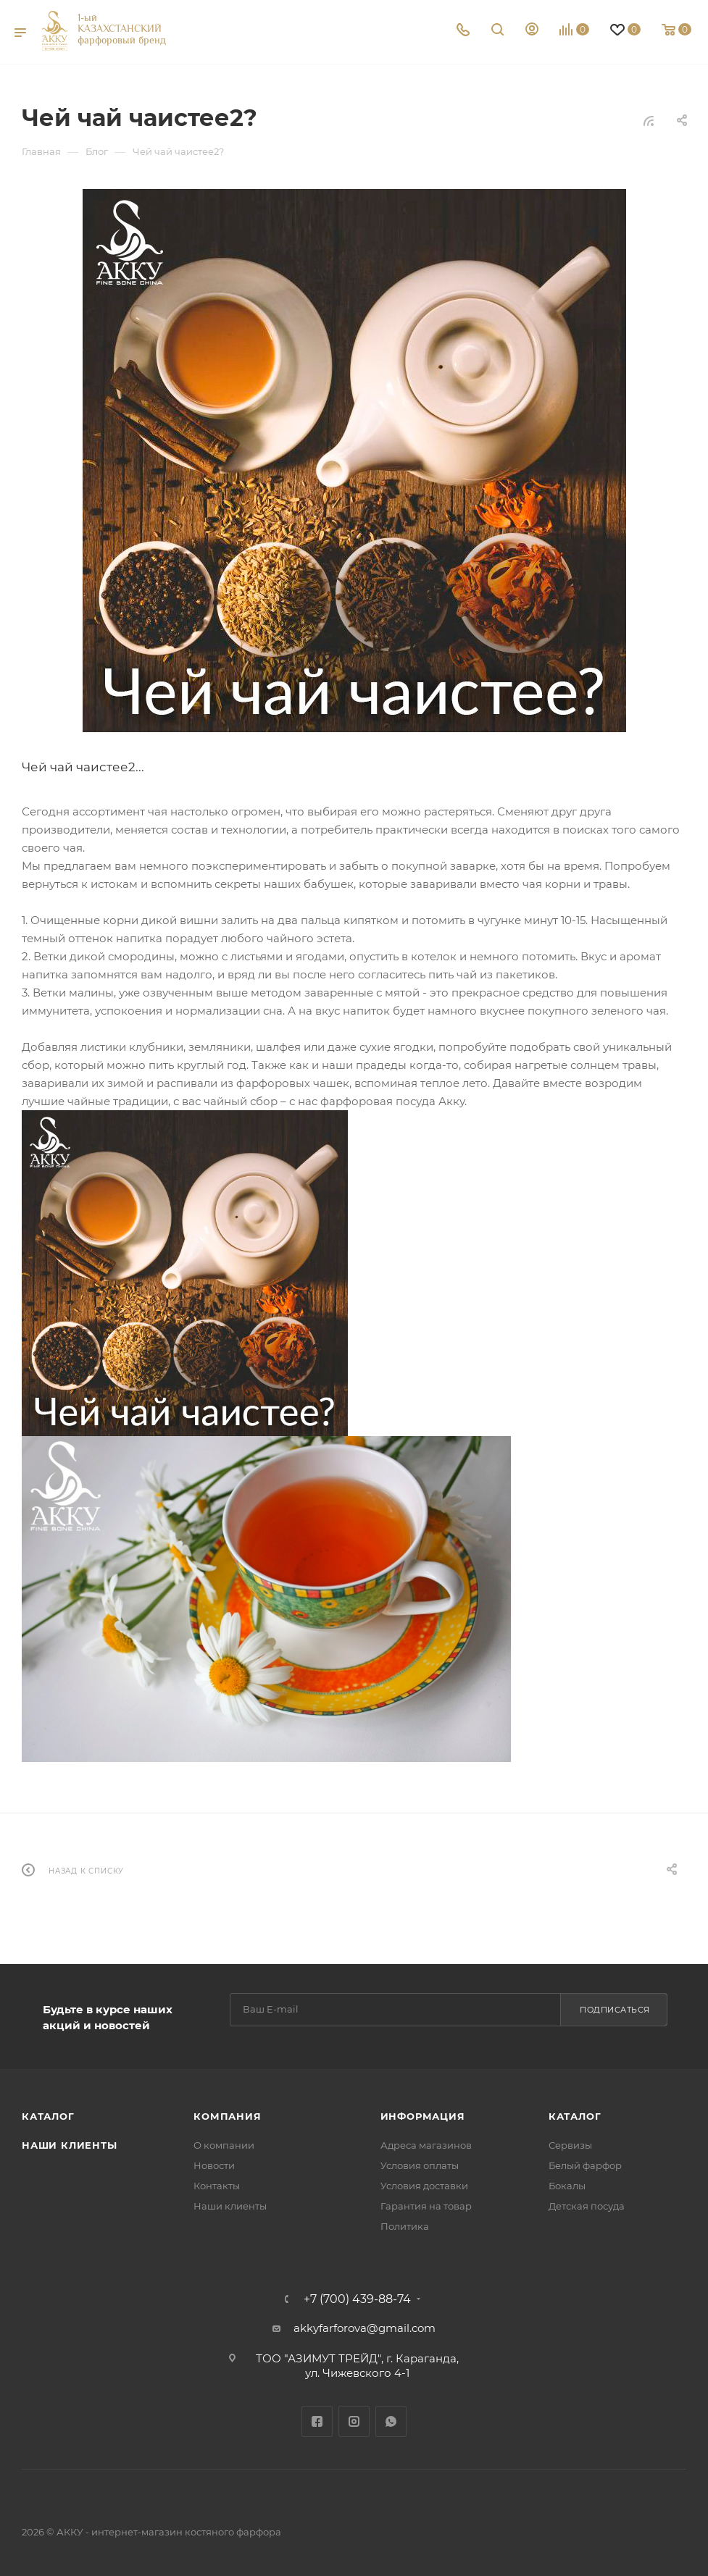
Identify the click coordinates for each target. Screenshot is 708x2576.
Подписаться (615, 2010)
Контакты (216, 2185)
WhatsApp (391, 2421)
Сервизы (570, 2145)
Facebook (317, 2421)
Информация (422, 2116)
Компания (227, 2116)
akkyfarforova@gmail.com (364, 2328)
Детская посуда (587, 2206)
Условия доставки (424, 2185)
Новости (214, 2165)
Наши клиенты (69, 2145)
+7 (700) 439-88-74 (357, 2299)
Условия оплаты (419, 2165)
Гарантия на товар (426, 2206)
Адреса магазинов (426, 2145)
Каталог (48, 2116)
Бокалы (567, 2185)
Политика (404, 2226)
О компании (223, 2145)
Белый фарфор (585, 2165)
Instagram (354, 2421)
